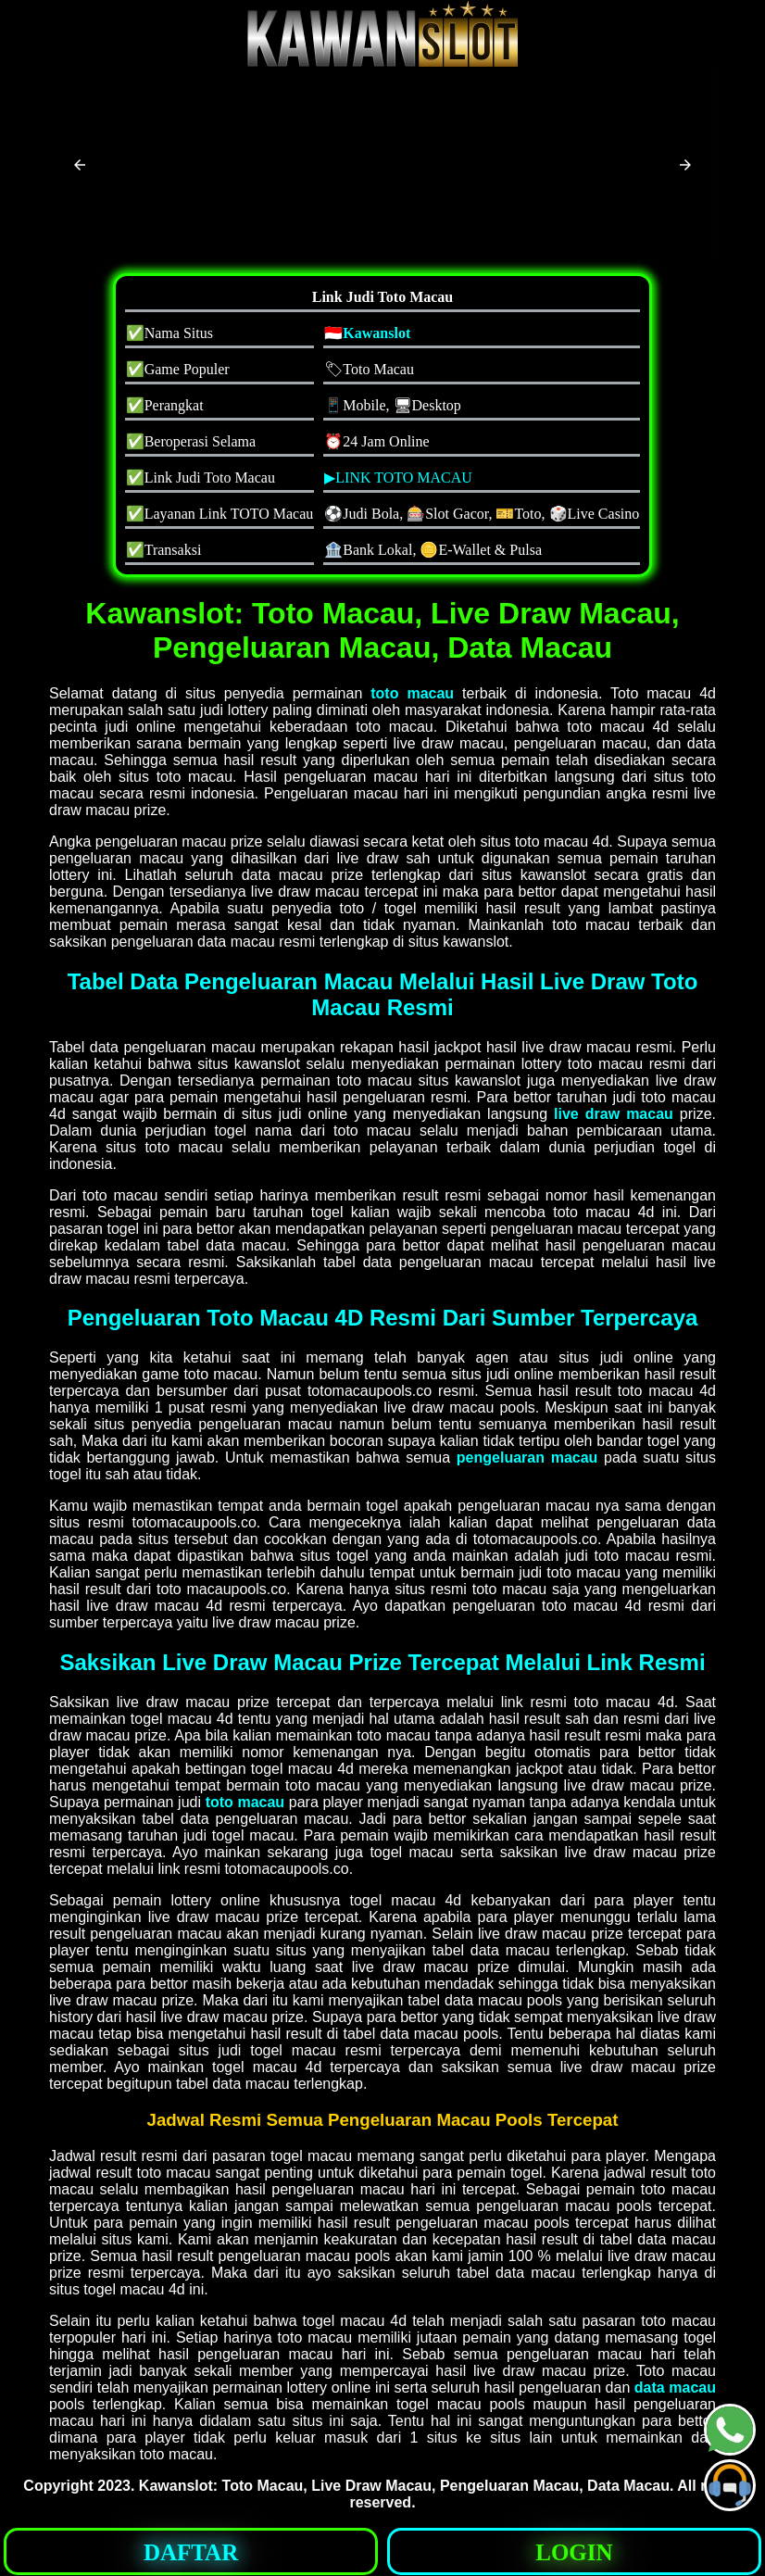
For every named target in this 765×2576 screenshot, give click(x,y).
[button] (79, 165)
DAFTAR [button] (191, 2552)
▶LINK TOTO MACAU (398, 477)
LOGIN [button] (573, 2552)
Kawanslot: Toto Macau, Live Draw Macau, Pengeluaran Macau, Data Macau (404, 2486)
